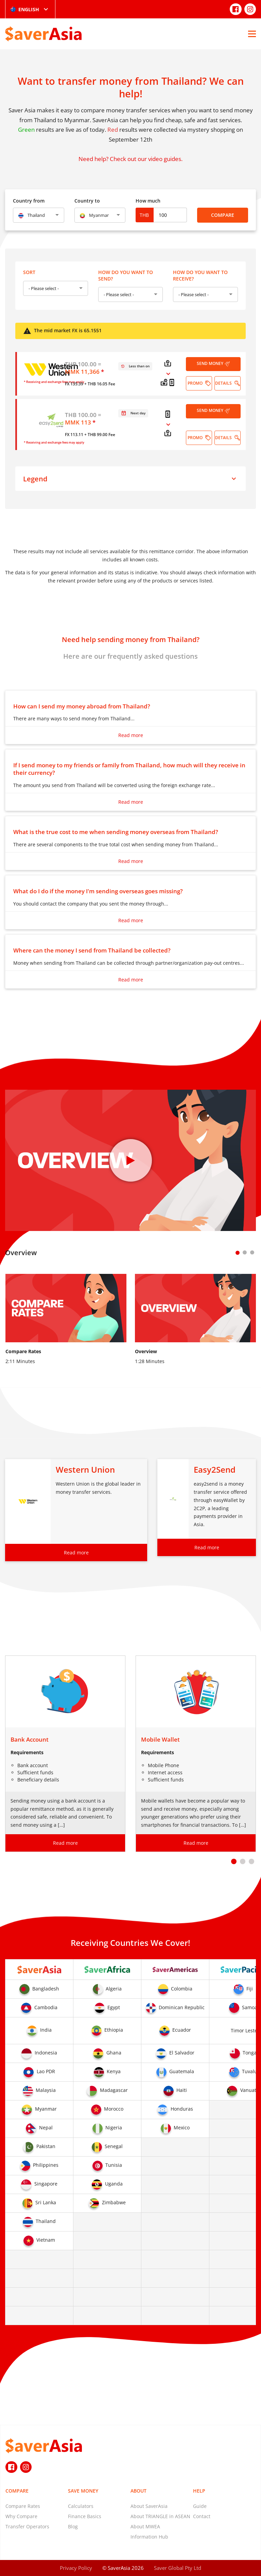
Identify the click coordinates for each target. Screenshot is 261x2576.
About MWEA (145, 2526)
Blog (73, 2526)
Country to (87, 200)
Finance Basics (84, 2516)
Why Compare (21, 2516)
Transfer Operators (27, 2526)
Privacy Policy (76, 2567)
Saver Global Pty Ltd (177, 2567)
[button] (234, 1861)
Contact (201, 2516)
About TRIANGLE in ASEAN (160, 2516)
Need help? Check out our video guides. (130, 159)
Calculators (80, 2506)
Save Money (83, 2490)
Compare (222, 215)
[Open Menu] (252, 33)
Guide (200, 2506)
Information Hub (149, 2536)
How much (148, 200)
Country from (29, 200)
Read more (130, 735)
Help (199, 2490)
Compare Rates (22, 2506)
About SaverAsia (149, 2506)
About (138, 2490)
